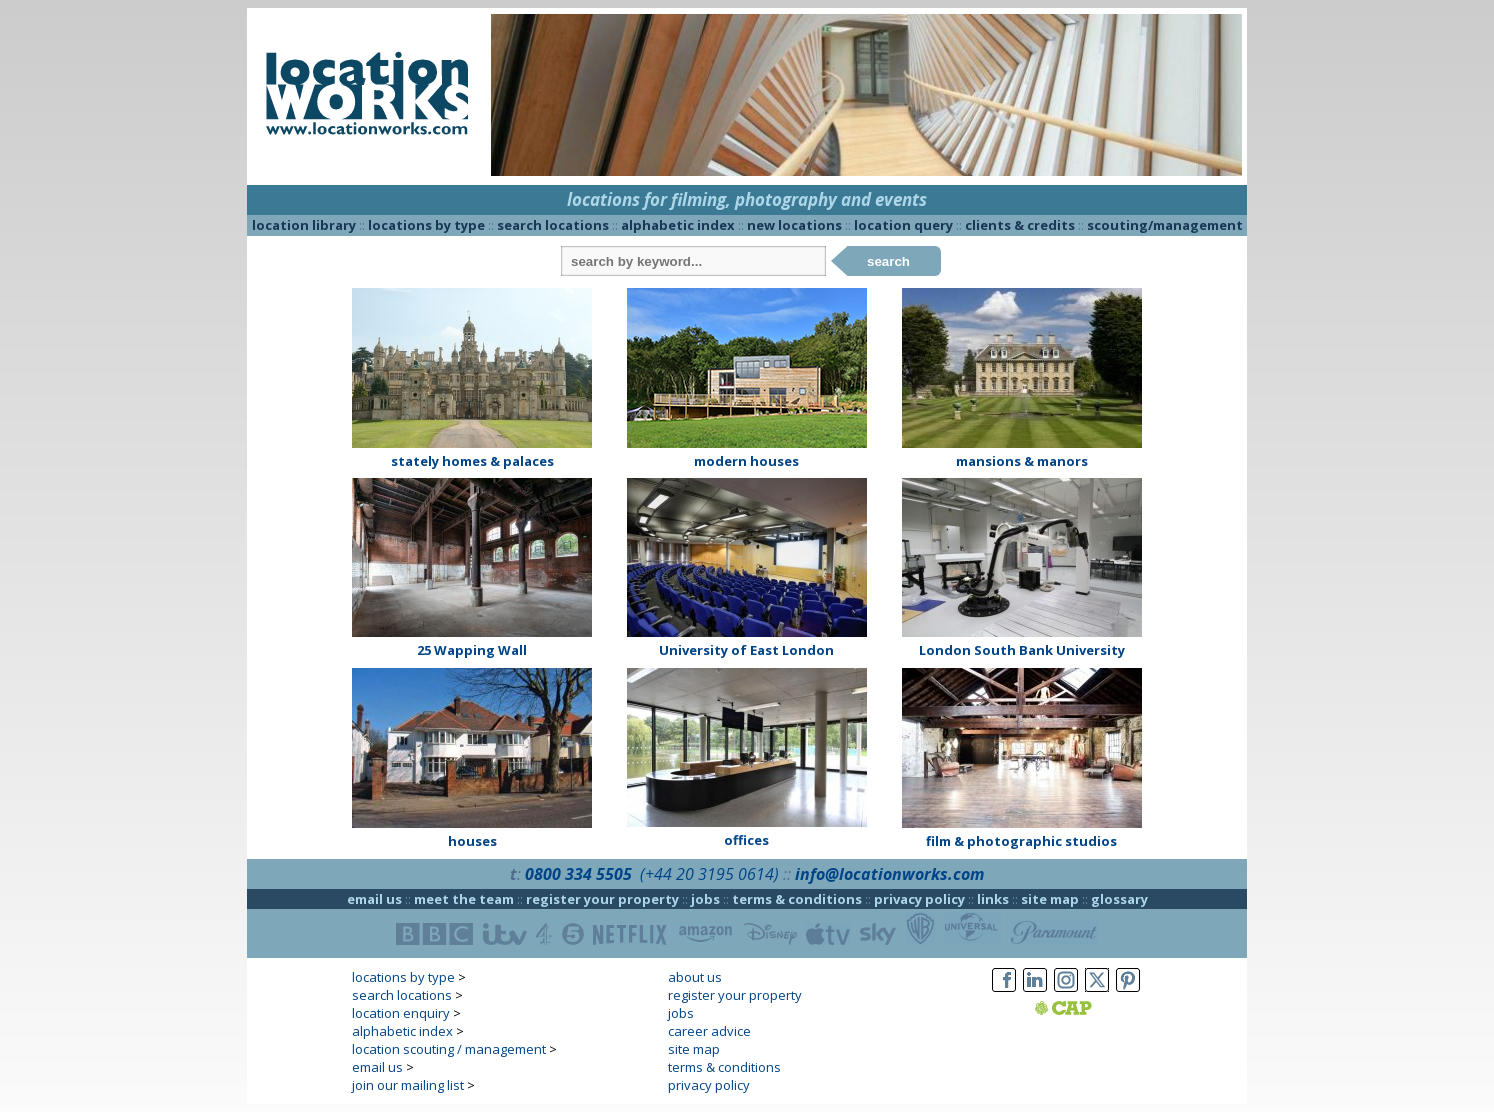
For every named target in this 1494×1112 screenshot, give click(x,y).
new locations (794, 225)
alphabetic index (678, 225)
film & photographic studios (1021, 841)
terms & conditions (797, 899)
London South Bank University (1022, 650)
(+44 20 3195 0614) (709, 874)
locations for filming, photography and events (747, 199)
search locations (553, 225)
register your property (602, 899)
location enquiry (401, 1013)
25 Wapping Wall (472, 650)
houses (472, 841)
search (888, 261)
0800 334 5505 (578, 874)
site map (1050, 899)
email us (374, 899)
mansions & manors (1022, 461)
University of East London (746, 650)
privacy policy (919, 899)
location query (903, 225)
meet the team (464, 899)
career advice (709, 1031)
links (993, 899)
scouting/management (1165, 225)
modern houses (746, 461)
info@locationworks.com (889, 874)
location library (304, 225)
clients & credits (1020, 225)
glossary (1119, 899)
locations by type (426, 225)
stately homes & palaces (472, 461)
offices (746, 840)
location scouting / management (449, 1049)
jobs (705, 899)
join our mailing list (408, 1085)
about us (695, 977)
